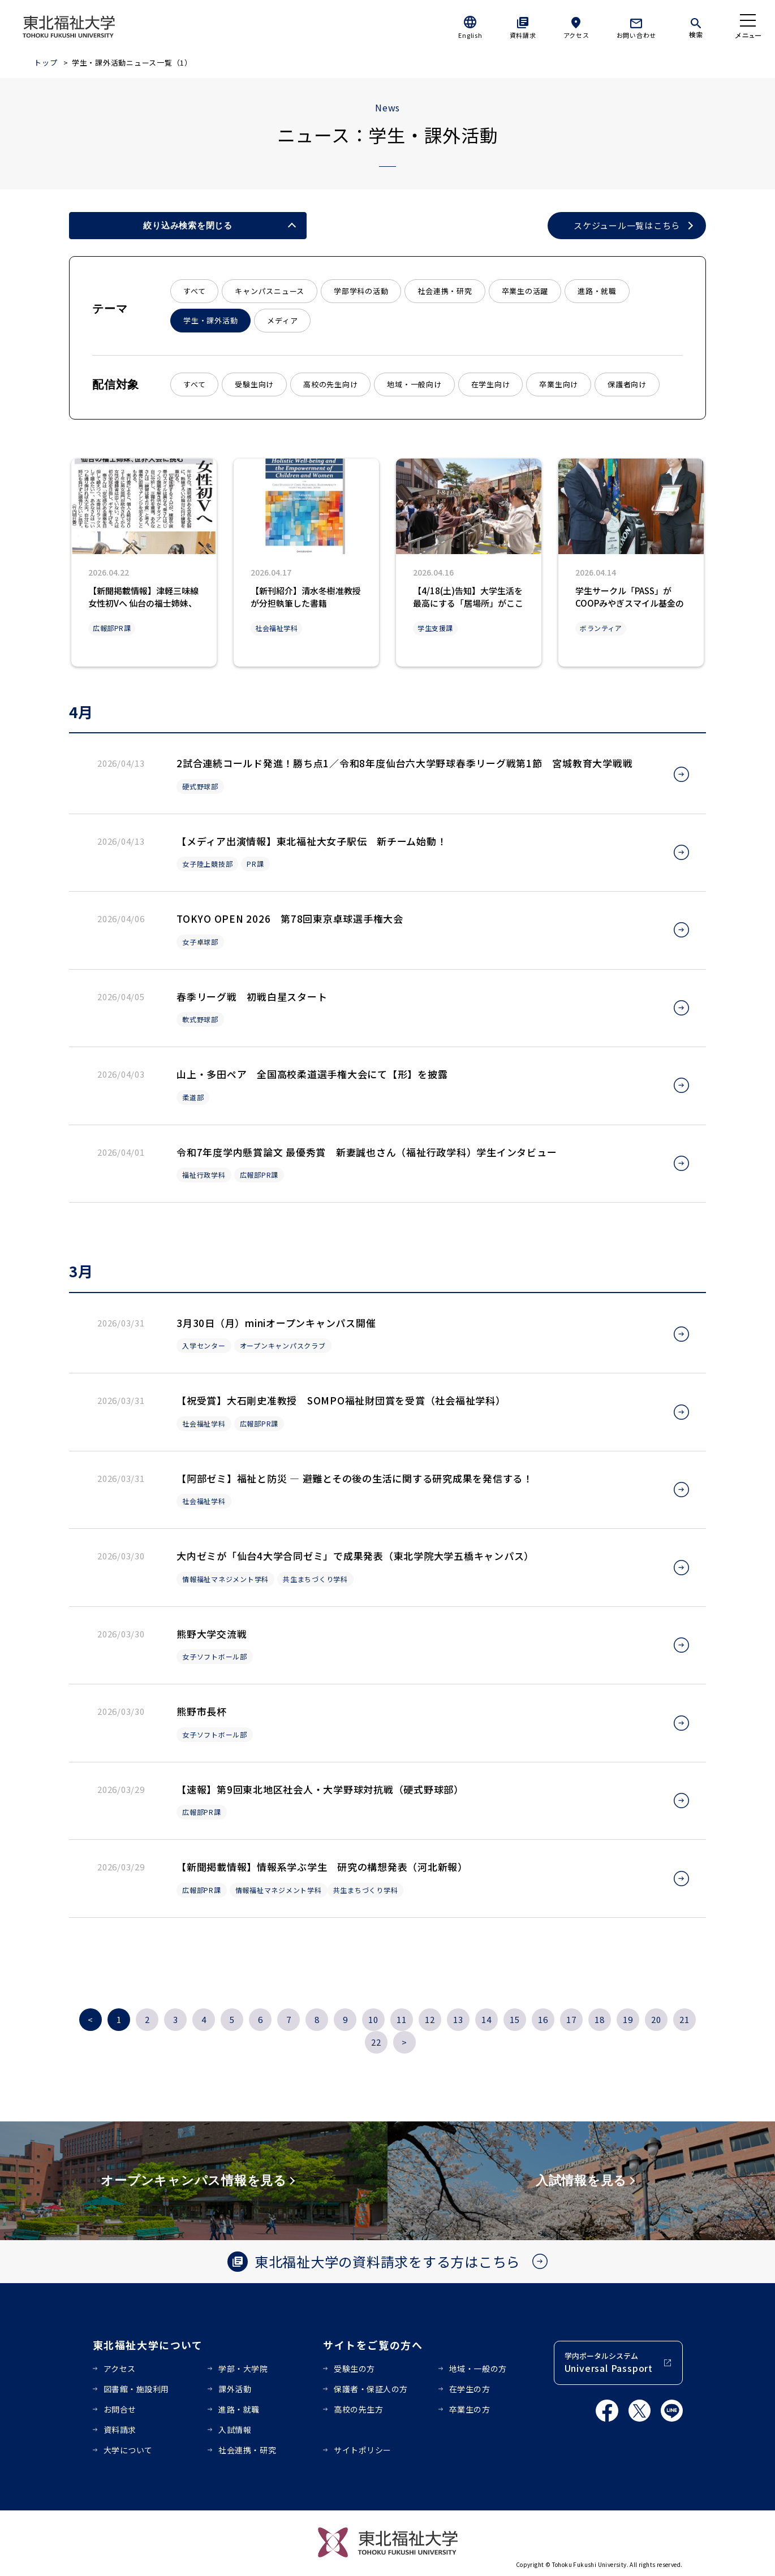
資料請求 (523, 35)
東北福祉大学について (148, 2345)
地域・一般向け (414, 384)
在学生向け (490, 384)
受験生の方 (354, 2368)
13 (458, 2019)
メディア (282, 320)
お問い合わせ (637, 35)
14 (486, 2019)
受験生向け (254, 384)
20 (656, 2019)
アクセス (576, 35)
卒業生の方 (469, 2409)
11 (402, 2019)
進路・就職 (597, 291)
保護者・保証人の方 (371, 2389)
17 (571, 2019)
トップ (45, 62)
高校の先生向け (330, 384)
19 (628, 2019)
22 (376, 2042)
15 (515, 2019)
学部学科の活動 (361, 291)
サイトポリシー (362, 2450)
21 (684, 2019)
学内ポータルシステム (609, 2362)
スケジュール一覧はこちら (626, 226)
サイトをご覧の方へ (373, 2345)
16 (543, 2019)
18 (600, 2019)
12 (430, 2019)
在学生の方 (469, 2389)
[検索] (696, 26)
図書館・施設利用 (136, 2389)
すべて (194, 291)
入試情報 (234, 2430)
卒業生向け (558, 384)
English (470, 35)
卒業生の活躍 (525, 291)
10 (373, 2019)
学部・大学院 (243, 2368)
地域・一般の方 (478, 2368)
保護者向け (627, 384)
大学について (128, 2450)
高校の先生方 (358, 2409)
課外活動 (234, 2389)
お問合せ (120, 2409)
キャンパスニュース (269, 291)
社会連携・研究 (444, 291)
